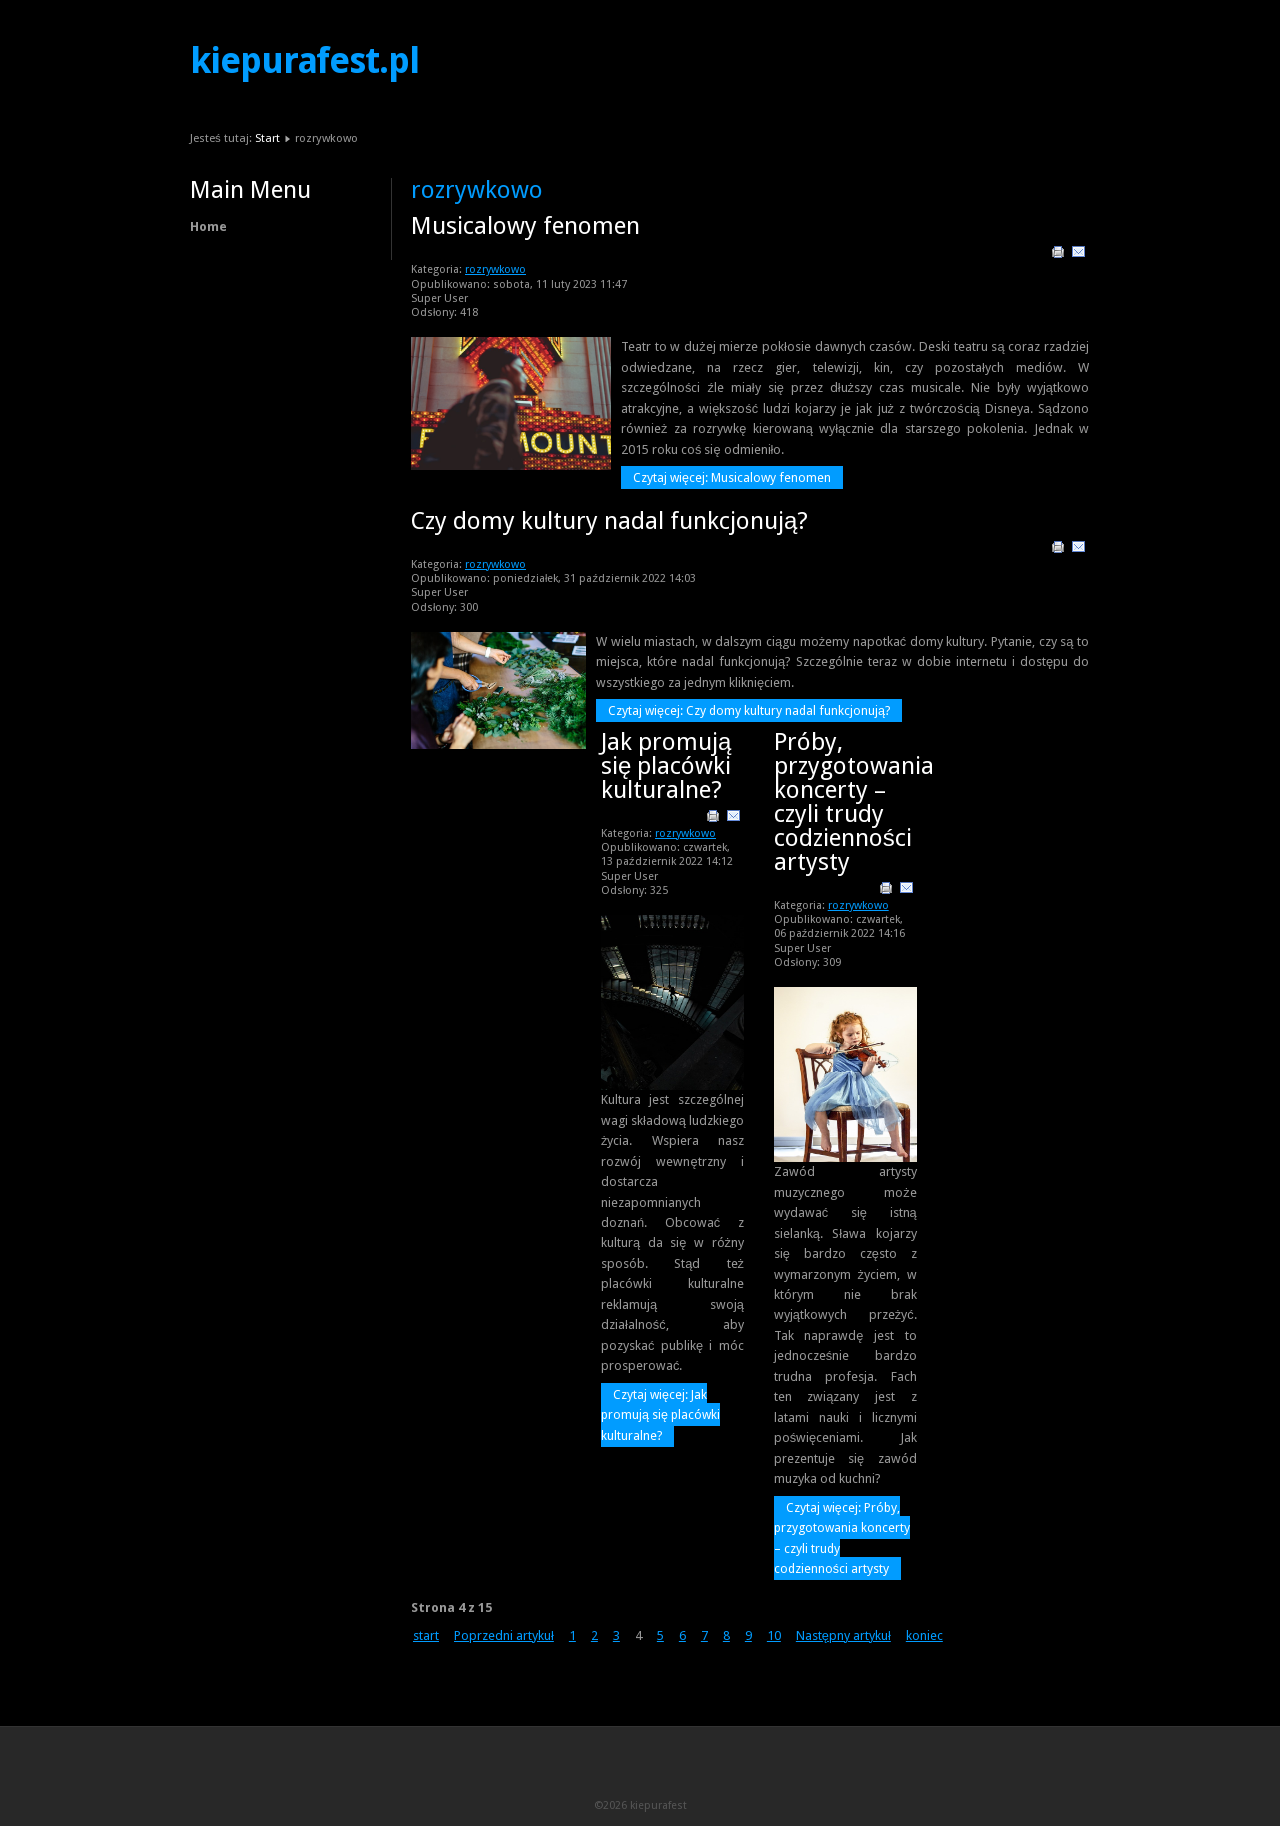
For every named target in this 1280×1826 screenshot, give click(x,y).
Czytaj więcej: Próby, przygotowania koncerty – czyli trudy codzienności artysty (842, 1538)
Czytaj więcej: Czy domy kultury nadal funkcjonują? (749, 710)
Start (267, 138)
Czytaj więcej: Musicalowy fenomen (732, 477)
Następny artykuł (843, 1635)
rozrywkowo (495, 269)
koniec (924, 1635)
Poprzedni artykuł (504, 1635)
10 (774, 1635)
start (426, 1635)
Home (208, 226)
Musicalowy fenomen (525, 226)
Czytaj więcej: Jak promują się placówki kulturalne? (660, 1415)
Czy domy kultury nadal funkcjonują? (609, 521)
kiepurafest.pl (304, 61)
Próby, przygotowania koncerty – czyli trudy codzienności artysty (854, 802)
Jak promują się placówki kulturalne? (666, 766)
